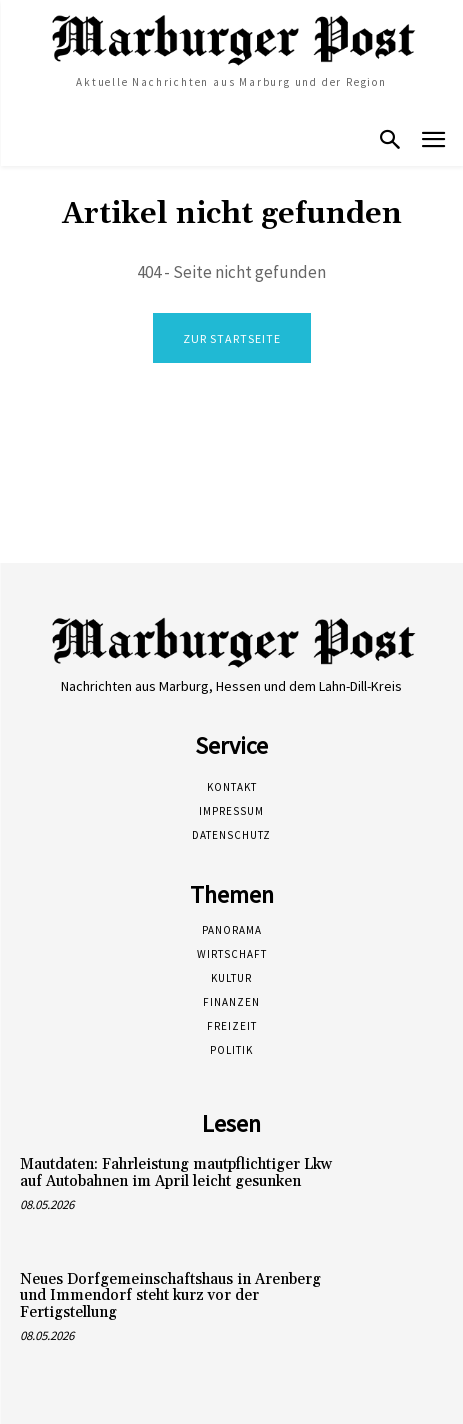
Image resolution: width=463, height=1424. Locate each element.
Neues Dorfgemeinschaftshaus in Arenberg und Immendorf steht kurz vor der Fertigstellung (170, 1296)
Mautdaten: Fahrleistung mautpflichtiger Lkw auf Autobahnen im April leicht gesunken (176, 1173)
